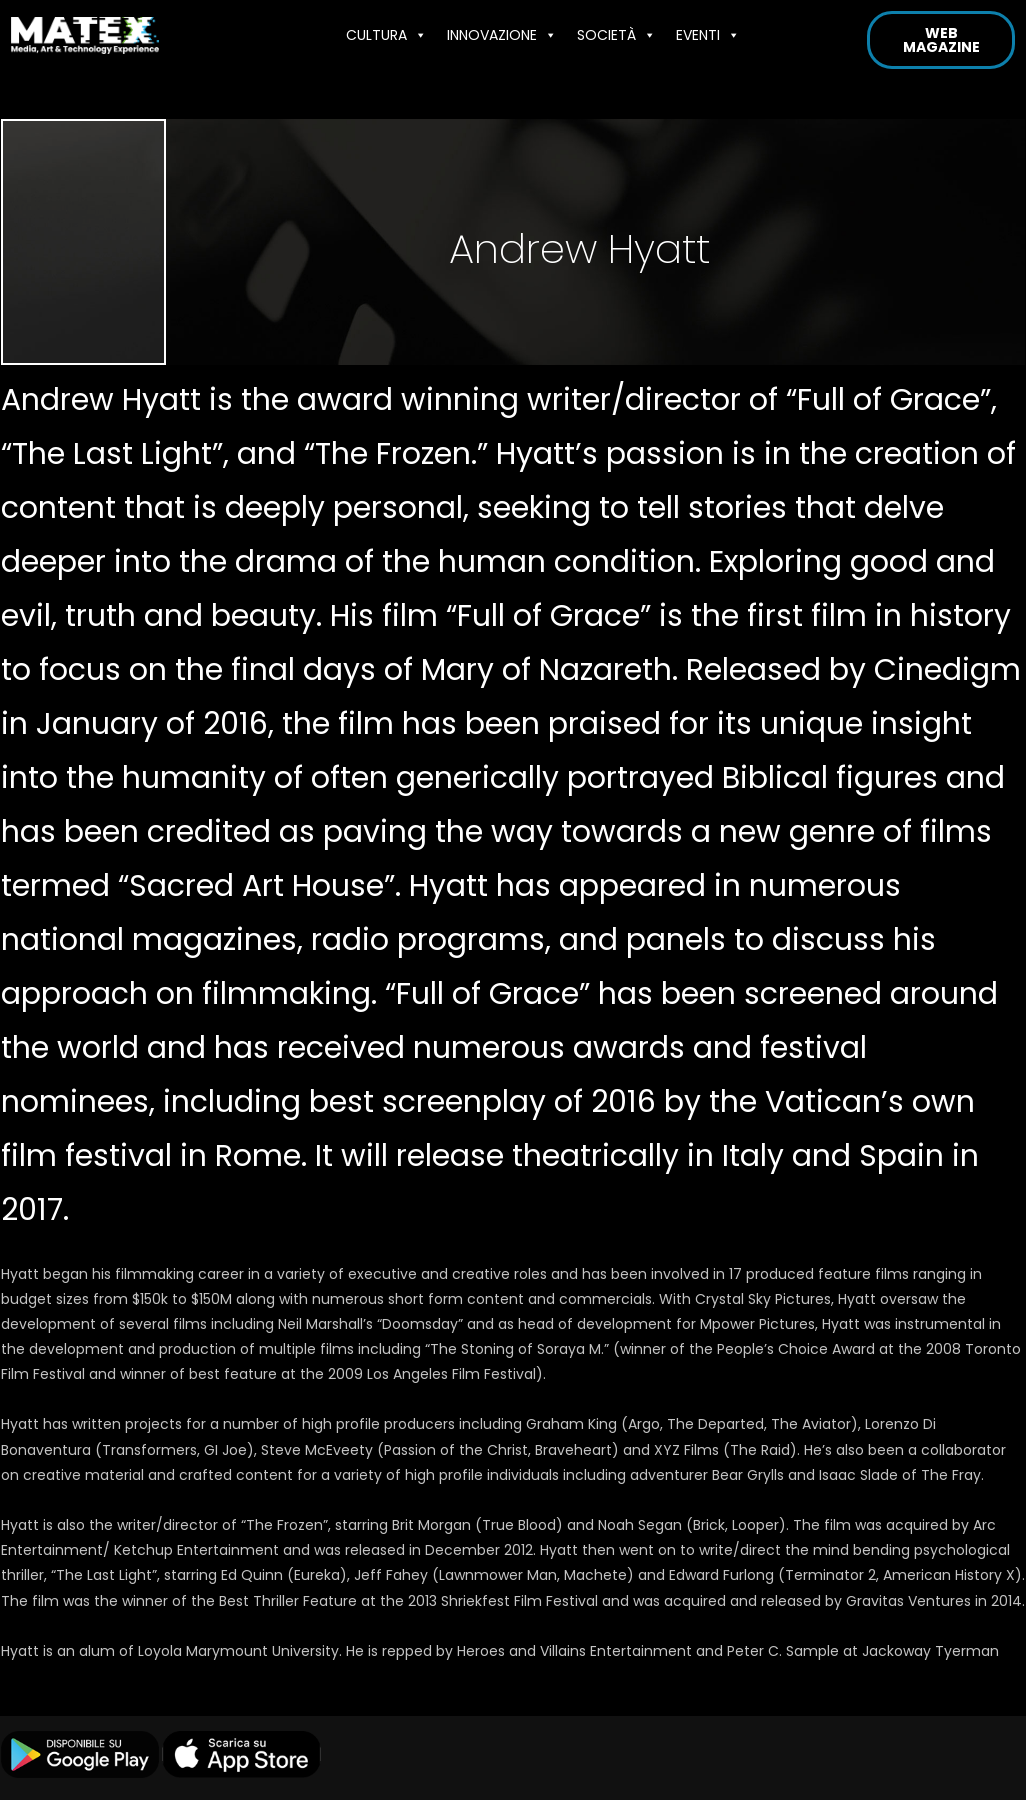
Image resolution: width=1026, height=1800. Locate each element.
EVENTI (708, 35)
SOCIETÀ (616, 35)
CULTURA (386, 35)
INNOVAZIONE (502, 35)
